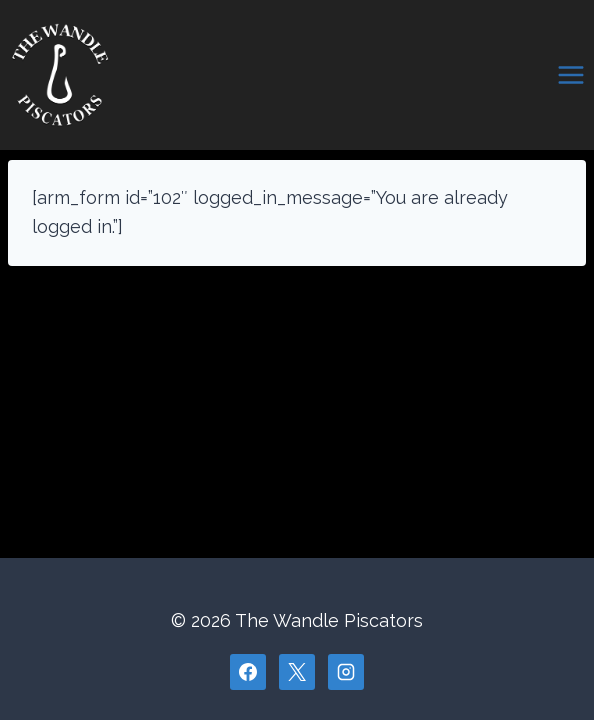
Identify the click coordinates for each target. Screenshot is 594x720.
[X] (297, 672)
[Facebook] (248, 672)
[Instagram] (346, 672)
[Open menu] (570, 74)
